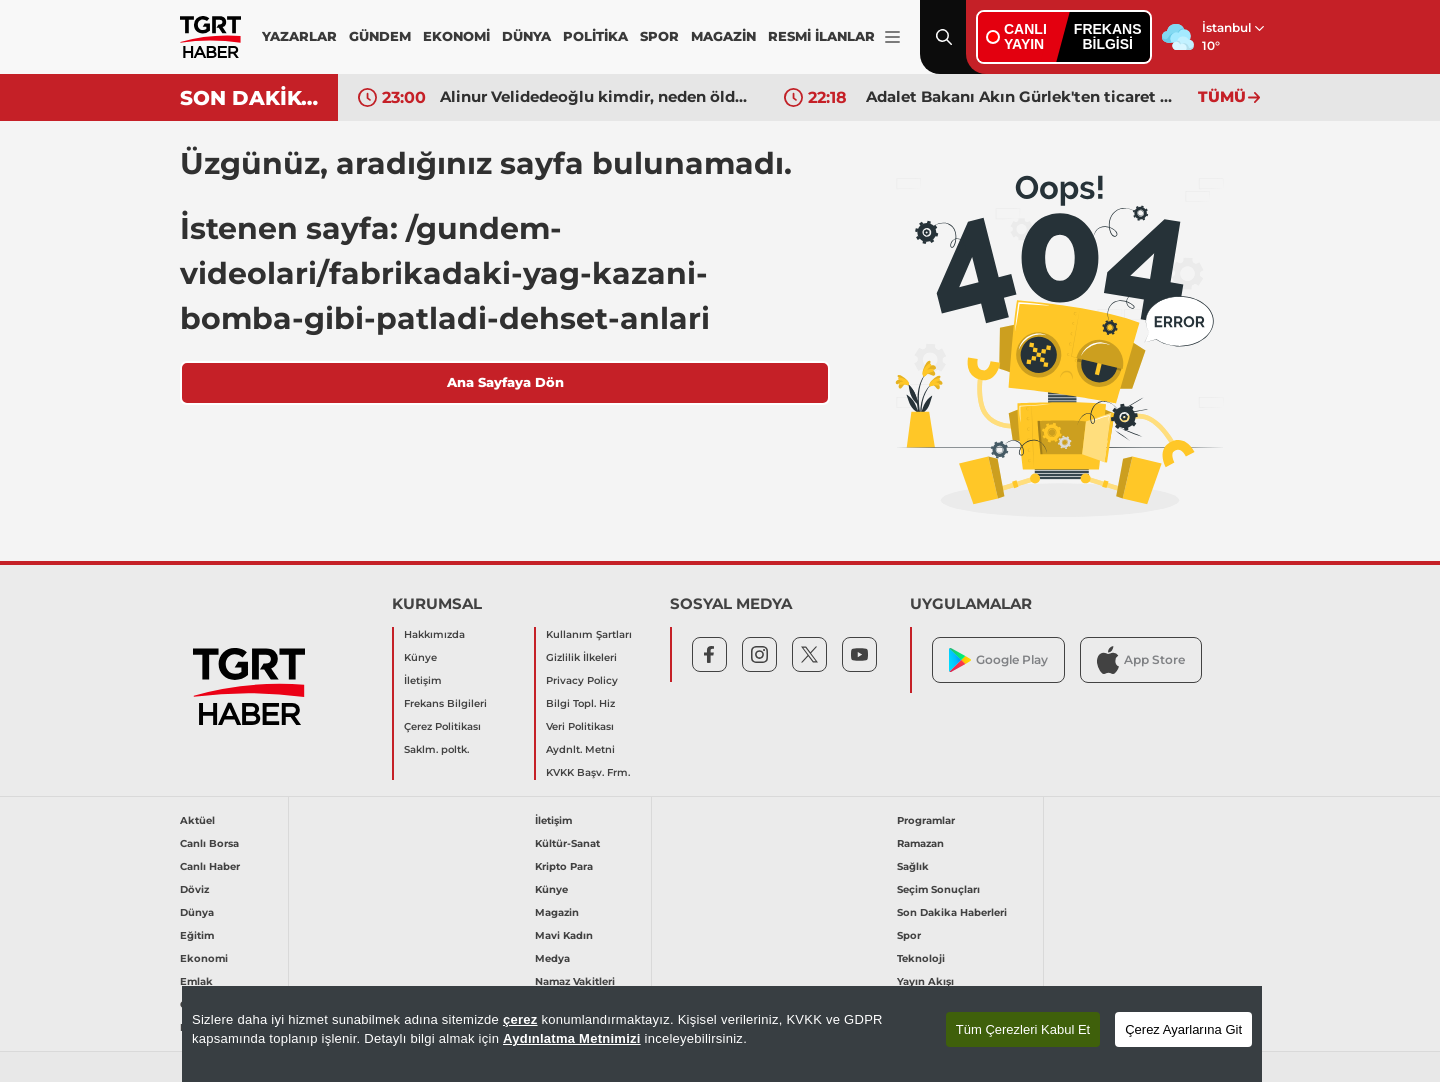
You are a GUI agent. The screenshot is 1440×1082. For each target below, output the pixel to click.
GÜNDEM (380, 36)
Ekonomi (204, 958)
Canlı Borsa (209, 843)
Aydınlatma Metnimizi (572, 1038)
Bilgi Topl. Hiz (580, 703)
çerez (520, 1019)
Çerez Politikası (442, 726)
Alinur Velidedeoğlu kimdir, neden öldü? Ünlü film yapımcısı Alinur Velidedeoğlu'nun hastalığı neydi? (597, 96)
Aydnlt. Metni (580, 749)
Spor (909, 935)
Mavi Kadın (564, 935)
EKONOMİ (456, 36)
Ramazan (920, 843)
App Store (1141, 659)
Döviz (194, 889)
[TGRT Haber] (210, 37)
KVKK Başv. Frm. (588, 772)
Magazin (557, 912)
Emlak (196, 981)
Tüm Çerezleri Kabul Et (1023, 1029)
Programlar (926, 820)
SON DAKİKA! (251, 98)
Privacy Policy (582, 680)
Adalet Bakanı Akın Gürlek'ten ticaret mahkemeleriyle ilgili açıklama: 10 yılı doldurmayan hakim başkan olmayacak (1023, 96)
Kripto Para (564, 866)
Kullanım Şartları (589, 634)
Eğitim (197, 935)
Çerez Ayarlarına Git (1183, 1029)
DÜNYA (526, 36)
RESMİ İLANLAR (821, 36)
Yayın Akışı (925, 981)
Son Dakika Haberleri (952, 912)
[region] (722, 1034)
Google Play (998, 660)
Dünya (197, 912)
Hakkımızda (434, 634)
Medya (552, 958)
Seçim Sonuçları (938, 889)
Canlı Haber (210, 866)
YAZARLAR (299, 36)
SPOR (659, 36)
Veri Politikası (580, 726)
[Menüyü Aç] (892, 37)
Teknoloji (921, 958)
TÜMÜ (1229, 96)
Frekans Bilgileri (445, 703)
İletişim (423, 680)
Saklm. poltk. (436, 749)
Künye (420, 657)
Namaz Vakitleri (575, 981)
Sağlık (913, 866)
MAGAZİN (723, 36)
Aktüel (197, 820)
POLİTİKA (595, 36)
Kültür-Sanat (567, 843)
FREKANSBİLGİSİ (1108, 36)
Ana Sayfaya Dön (505, 382)
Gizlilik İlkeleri (581, 657)
